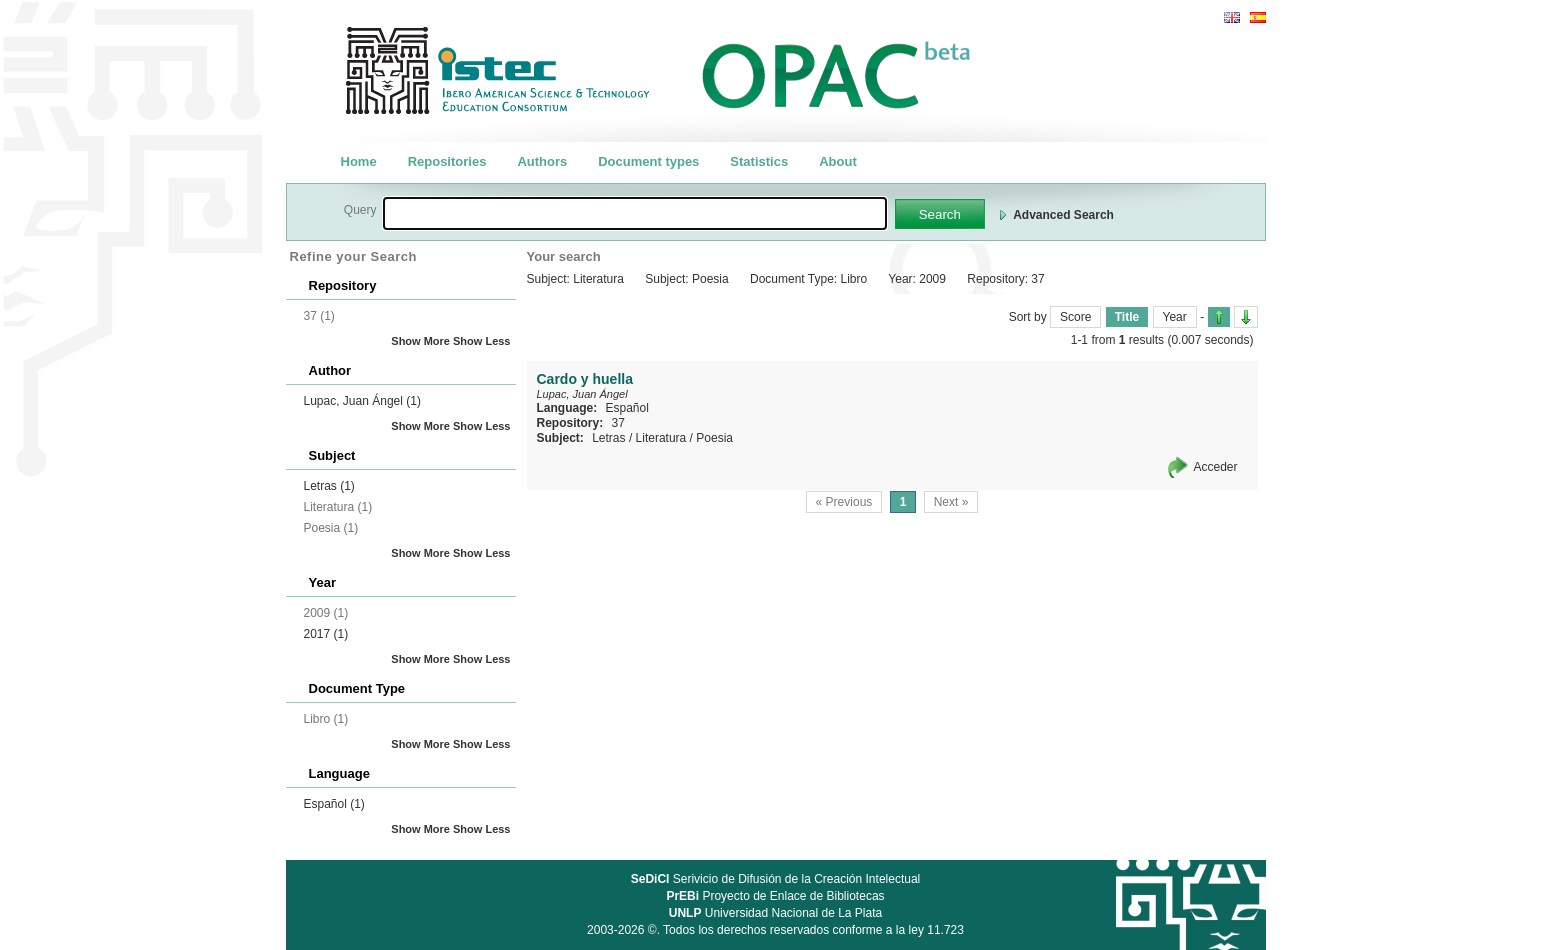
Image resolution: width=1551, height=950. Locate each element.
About (838, 161)
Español (334, 804)
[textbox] (635, 213)
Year (1175, 317)
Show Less (481, 341)
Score (1075, 317)
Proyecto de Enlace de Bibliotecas (775, 896)
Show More (420, 341)
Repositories (447, 161)
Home (359, 161)
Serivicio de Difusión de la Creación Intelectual (776, 879)
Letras (329, 486)
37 (618, 423)
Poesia (714, 438)
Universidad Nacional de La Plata (775, 913)
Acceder (1215, 467)
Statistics (759, 161)
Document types (648, 161)
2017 (326, 634)
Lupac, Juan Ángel (362, 401)
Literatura (661, 438)
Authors (542, 161)
